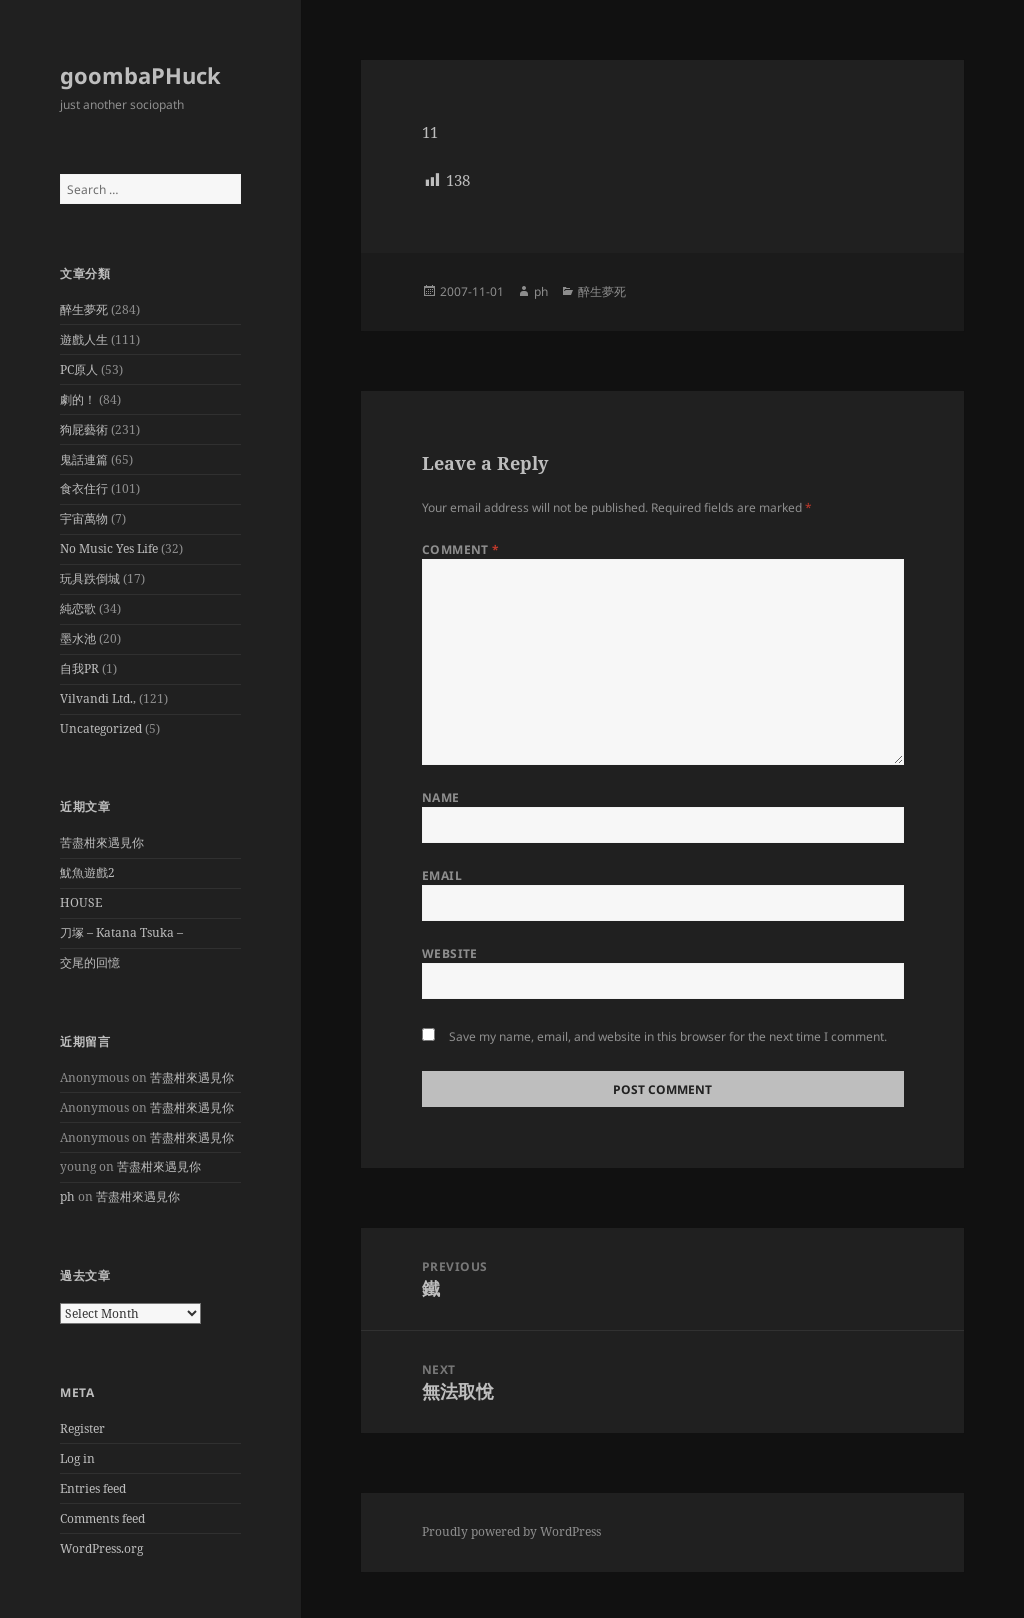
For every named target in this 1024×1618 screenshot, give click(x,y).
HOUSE (81, 902)
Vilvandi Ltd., (98, 698)
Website (450, 953)
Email (442, 875)
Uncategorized (101, 728)
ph (67, 1196)
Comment (461, 549)
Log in (77, 1458)
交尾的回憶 (90, 962)
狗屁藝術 (84, 429)
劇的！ (78, 399)
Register (82, 1428)
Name (441, 797)
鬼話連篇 (84, 459)
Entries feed (93, 1488)
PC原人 (79, 369)
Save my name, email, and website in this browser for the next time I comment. (668, 1036)
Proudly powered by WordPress (511, 1531)
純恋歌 (78, 608)
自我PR (79, 668)
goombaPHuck (140, 75)
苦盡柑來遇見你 (102, 842)
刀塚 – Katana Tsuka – (121, 932)
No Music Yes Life (109, 548)
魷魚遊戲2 (87, 872)
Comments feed (102, 1518)
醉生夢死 (84, 309)
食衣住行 (84, 488)
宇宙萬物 (84, 518)
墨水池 (78, 638)
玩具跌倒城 (90, 578)
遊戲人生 (84, 339)
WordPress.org (101, 1548)
